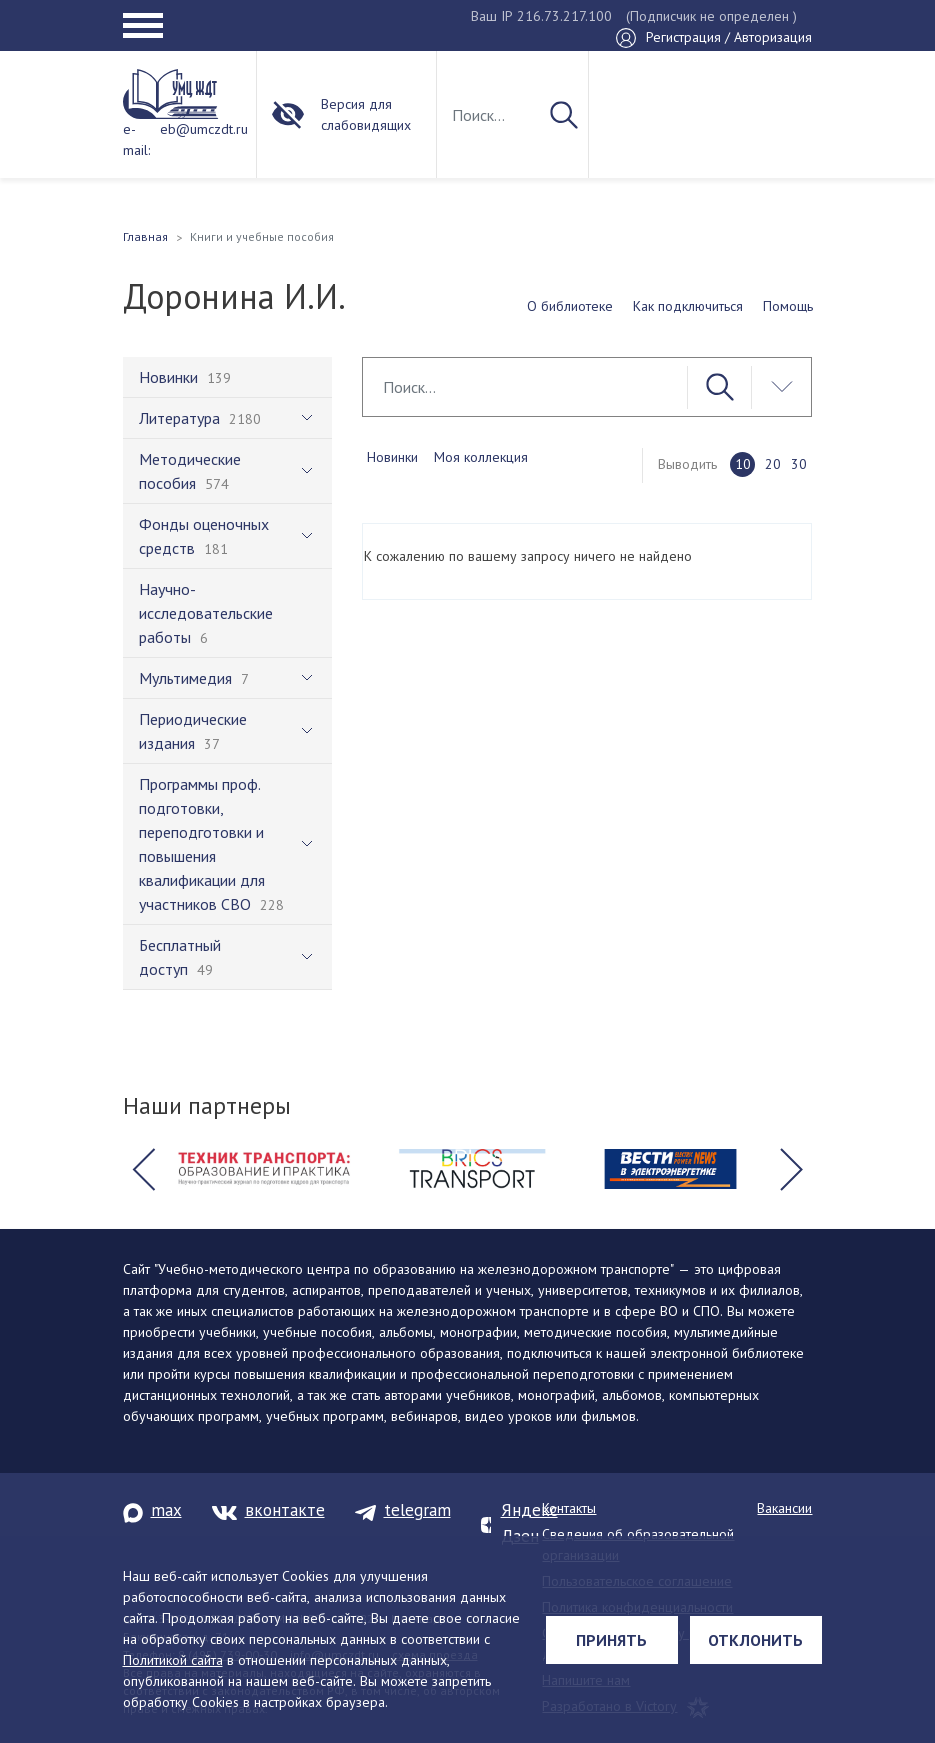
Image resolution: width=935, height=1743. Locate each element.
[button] (144, 1169)
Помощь (788, 306)
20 (773, 464)
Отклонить (755, 1640)
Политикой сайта (173, 1660)
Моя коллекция (481, 457)
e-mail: (136, 139)
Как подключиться (688, 306)
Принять (611, 1640)
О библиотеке (570, 306)
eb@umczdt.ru (204, 129)
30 (799, 464)
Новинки (392, 457)
